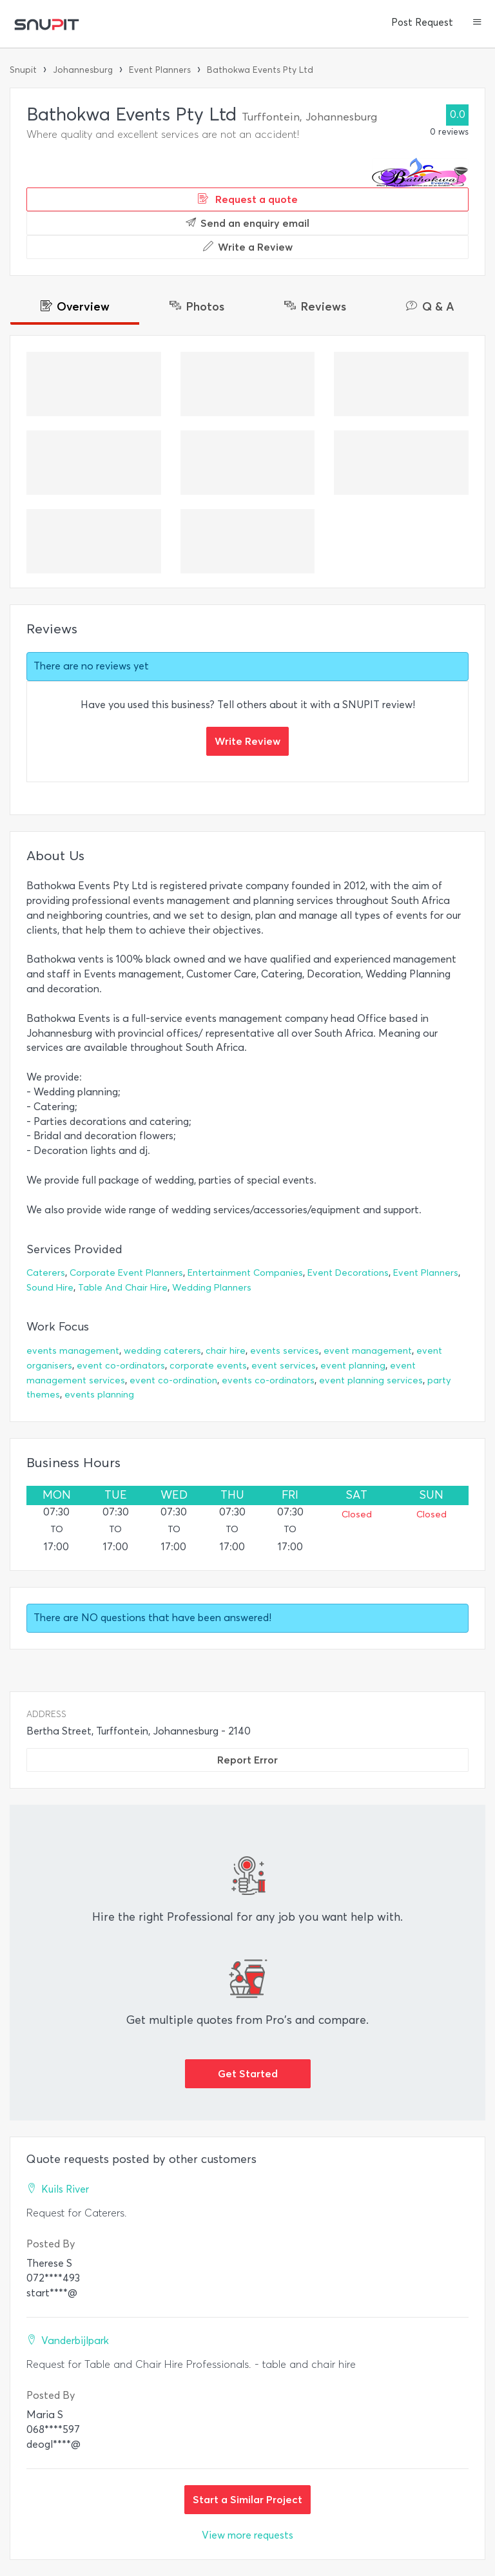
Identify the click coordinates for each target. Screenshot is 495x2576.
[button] (477, 23)
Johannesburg (83, 69)
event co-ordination (173, 1380)
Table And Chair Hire (123, 1287)
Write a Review (248, 246)
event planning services (371, 1380)
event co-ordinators (121, 1365)
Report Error (247, 1759)
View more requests (247, 2535)
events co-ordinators (268, 1380)
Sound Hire (49, 1287)
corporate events (208, 1365)
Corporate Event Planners (126, 1272)
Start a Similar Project (247, 2499)
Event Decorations (348, 1272)
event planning (352, 1365)
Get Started (248, 2073)
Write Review (247, 741)
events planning (99, 1394)
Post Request (422, 22)
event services (283, 1365)
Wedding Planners (211, 1287)
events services (284, 1350)
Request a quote (248, 199)
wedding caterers (162, 1350)
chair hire (226, 1350)
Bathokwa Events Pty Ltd (260, 69)
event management (368, 1350)
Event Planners (160, 69)
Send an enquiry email (247, 222)
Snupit (23, 69)
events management (72, 1350)
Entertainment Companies (245, 1272)
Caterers (45, 1272)
